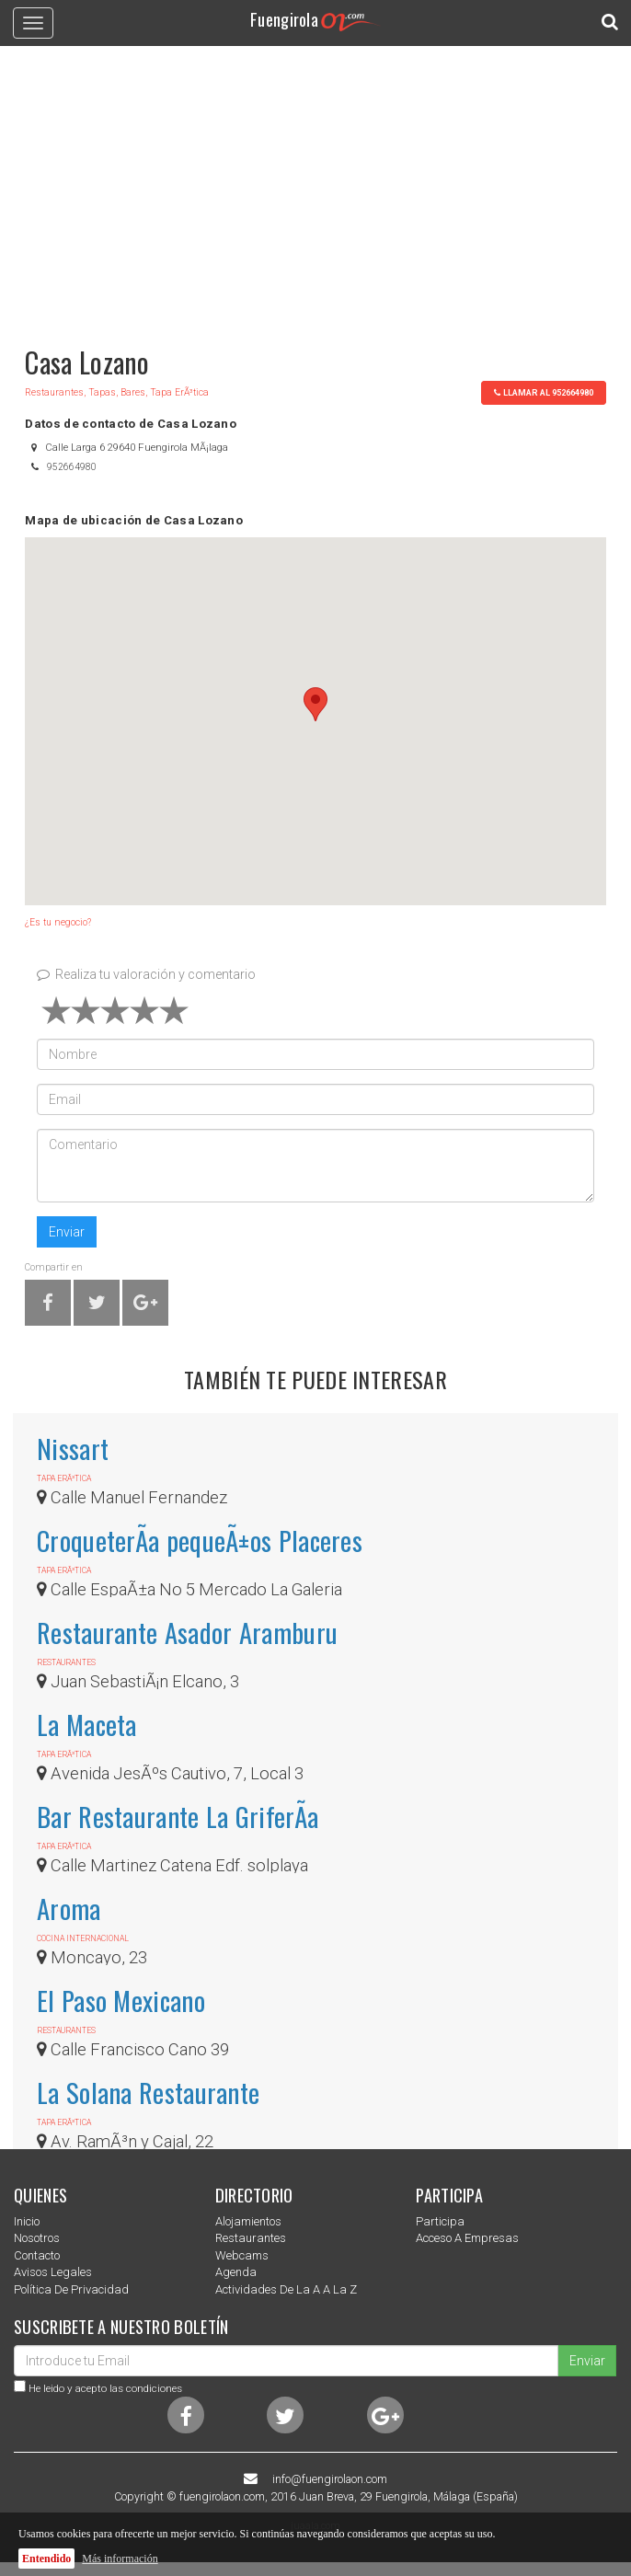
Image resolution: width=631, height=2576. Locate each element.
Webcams (242, 2255)
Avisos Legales (53, 2272)
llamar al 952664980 (543, 392)
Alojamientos (248, 2221)
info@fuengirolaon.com (329, 2479)
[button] (315, 704)
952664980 (72, 467)
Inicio (27, 2221)
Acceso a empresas (467, 2238)
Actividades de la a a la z (286, 2289)
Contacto (37, 2255)
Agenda (236, 2272)
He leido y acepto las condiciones (105, 2388)
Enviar (67, 1232)
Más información (119, 2558)
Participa (440, 2221)
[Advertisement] (315, 187)
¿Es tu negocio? (58, 922)
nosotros (37, 2238)
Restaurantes (250, 2238)
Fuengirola (315, 18)
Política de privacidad (71, 2289)
